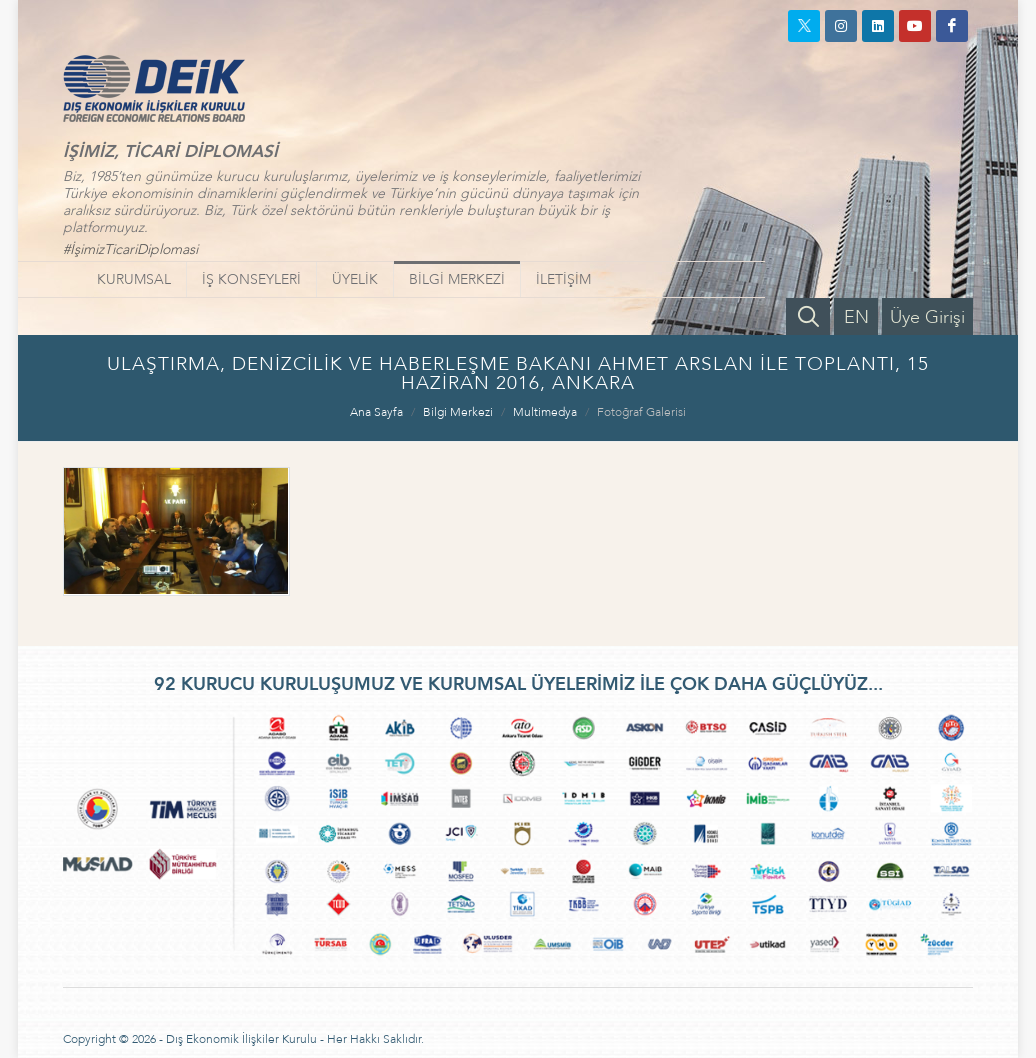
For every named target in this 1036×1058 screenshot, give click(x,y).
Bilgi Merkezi (458, 412)
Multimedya (545, 412)
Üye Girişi (927, 317)
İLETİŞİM (563, 279)
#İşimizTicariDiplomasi (130, 249)
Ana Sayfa (376, 412)
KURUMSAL (134, 279)
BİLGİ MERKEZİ (457, 279)
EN (856, 317)
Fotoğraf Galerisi (641, 412)
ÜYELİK (355, 279)
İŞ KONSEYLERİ (251, 279)
